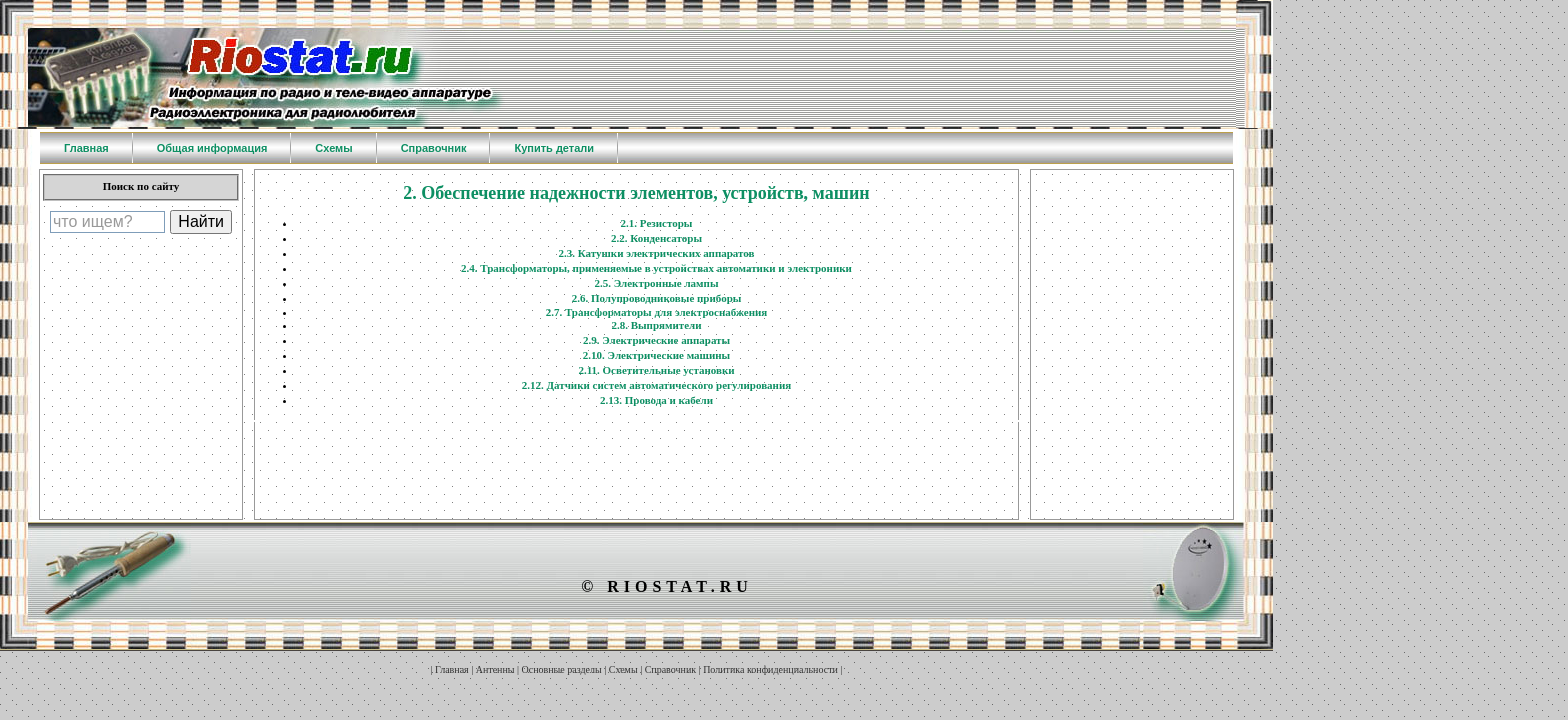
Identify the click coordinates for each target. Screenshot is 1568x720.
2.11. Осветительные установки (656, 370)
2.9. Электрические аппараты (656, 340)
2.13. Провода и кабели (656, 400)
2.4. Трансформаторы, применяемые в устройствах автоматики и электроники (656, 268)
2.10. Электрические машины (656, 355)
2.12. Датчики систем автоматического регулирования (657, 385)
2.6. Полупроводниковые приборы (657, 298)
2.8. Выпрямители (656, 325)
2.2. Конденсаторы (656, 238)
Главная (452, 669)
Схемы (623, 669)
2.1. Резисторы (657, 223)
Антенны (495, 669)
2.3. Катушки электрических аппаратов (656, 253)
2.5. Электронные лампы (656, 283)
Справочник (670, 669)
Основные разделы (562, 669)
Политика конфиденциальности (770, 669)
